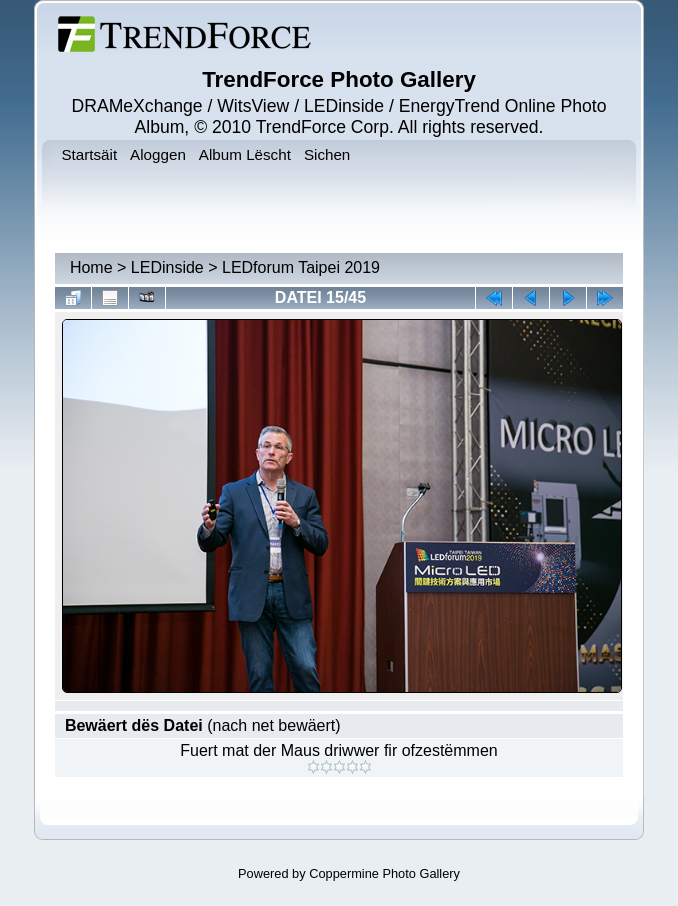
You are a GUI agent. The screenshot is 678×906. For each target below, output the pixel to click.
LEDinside (167, 267)
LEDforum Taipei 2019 (301, 267)
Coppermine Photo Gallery (384, 873)
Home (91, 267)
